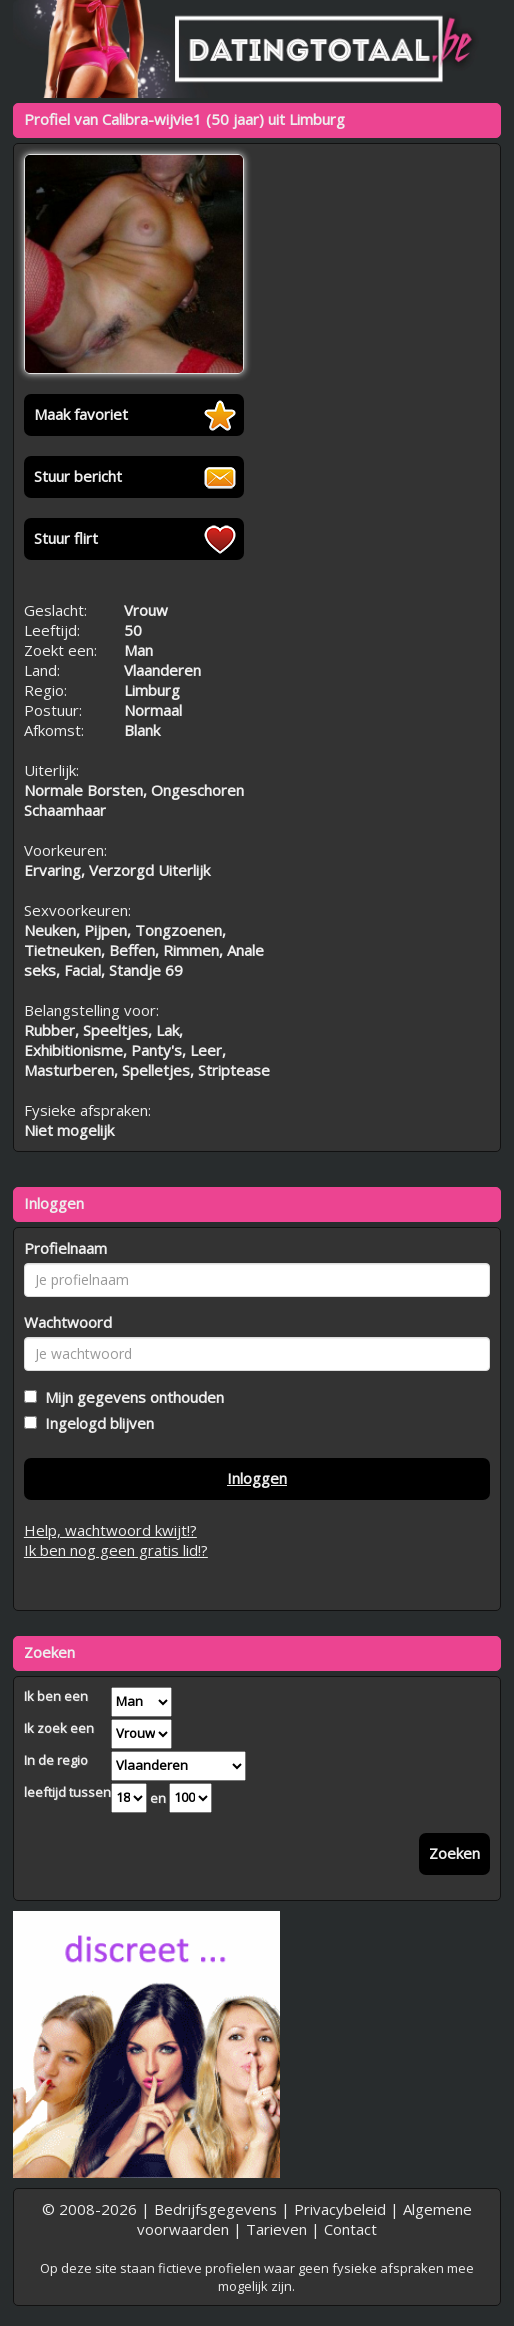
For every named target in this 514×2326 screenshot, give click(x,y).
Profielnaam (65, 1248)
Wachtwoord (68, 1322)
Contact (350, 2229)
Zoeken (454, 1853)
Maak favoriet (81, 414)
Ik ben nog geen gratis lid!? (116, 1550)
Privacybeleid (340, 2209)
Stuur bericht (78, 476)
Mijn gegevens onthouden (130, 1397)
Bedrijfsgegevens (215, 2209)
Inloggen (257, 1478)
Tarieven (276, 2229)
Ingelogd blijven (95, 1423)
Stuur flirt (66, 538)
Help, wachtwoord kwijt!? (110, 1530)
